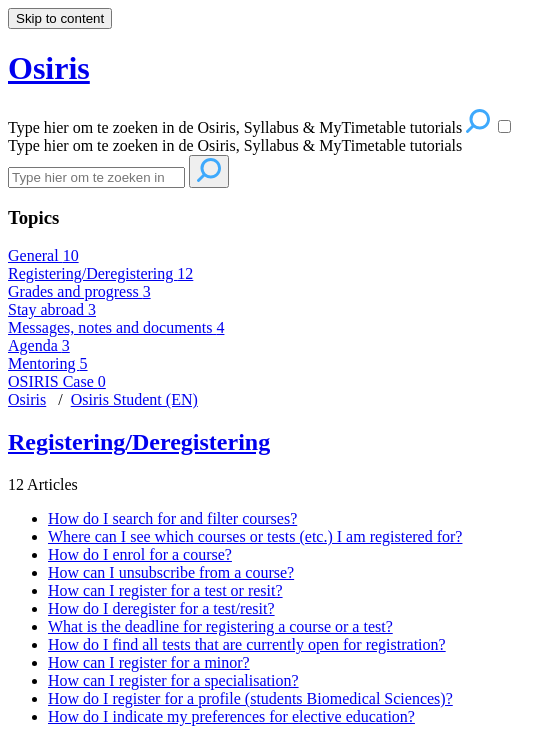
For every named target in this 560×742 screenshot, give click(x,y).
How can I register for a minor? (149, 662)
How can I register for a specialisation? (173, 680)
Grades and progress (79, 291)
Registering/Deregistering (100, 273)
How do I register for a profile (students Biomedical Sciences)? (250, 698)
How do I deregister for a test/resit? (161, 608)
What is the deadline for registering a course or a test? (220, 626)
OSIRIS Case (57, 381)
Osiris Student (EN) (134, 399)
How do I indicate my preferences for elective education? (231, 716)
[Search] (96, 177)
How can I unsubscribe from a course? (171, 572)
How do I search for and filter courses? (172, 518)
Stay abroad (52, 309)
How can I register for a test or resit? (165, 590)
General (43, 255)
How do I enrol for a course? (140, 554)
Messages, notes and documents (116, 327)
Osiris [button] (49, 68)
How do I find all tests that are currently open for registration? (247, 644)
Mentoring (48, 363)
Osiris (27, 399)
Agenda (39, 345)
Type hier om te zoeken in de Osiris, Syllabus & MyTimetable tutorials (235, 145)
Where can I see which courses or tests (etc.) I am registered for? (255, 536)
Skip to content (60, 18)
